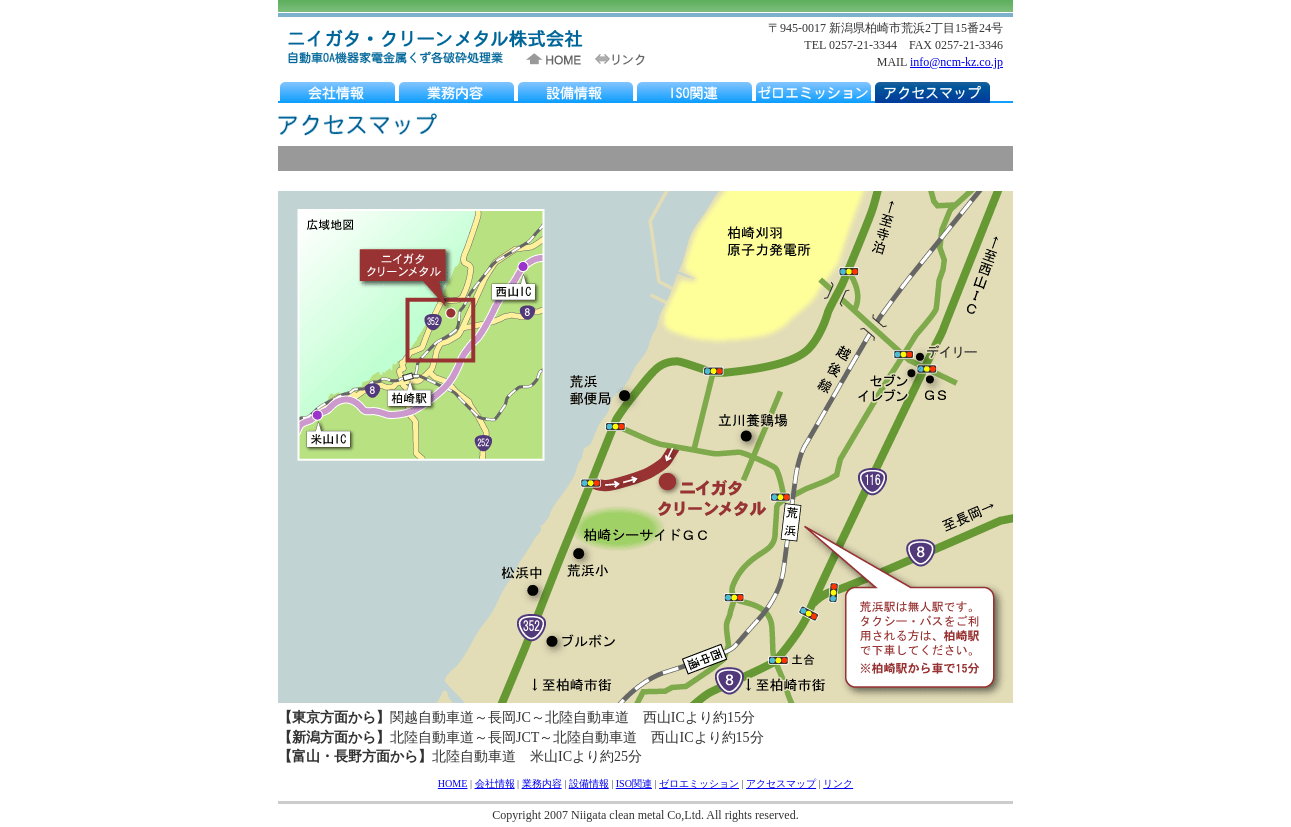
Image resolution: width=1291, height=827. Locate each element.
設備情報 (589, 783)
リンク (838, 783)
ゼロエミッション (699, 783)
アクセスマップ (781, 783)
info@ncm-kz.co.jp (956, 62)
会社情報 (495, 783)
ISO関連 (634, 783)
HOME (453, 783)
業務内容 (542, 783)
